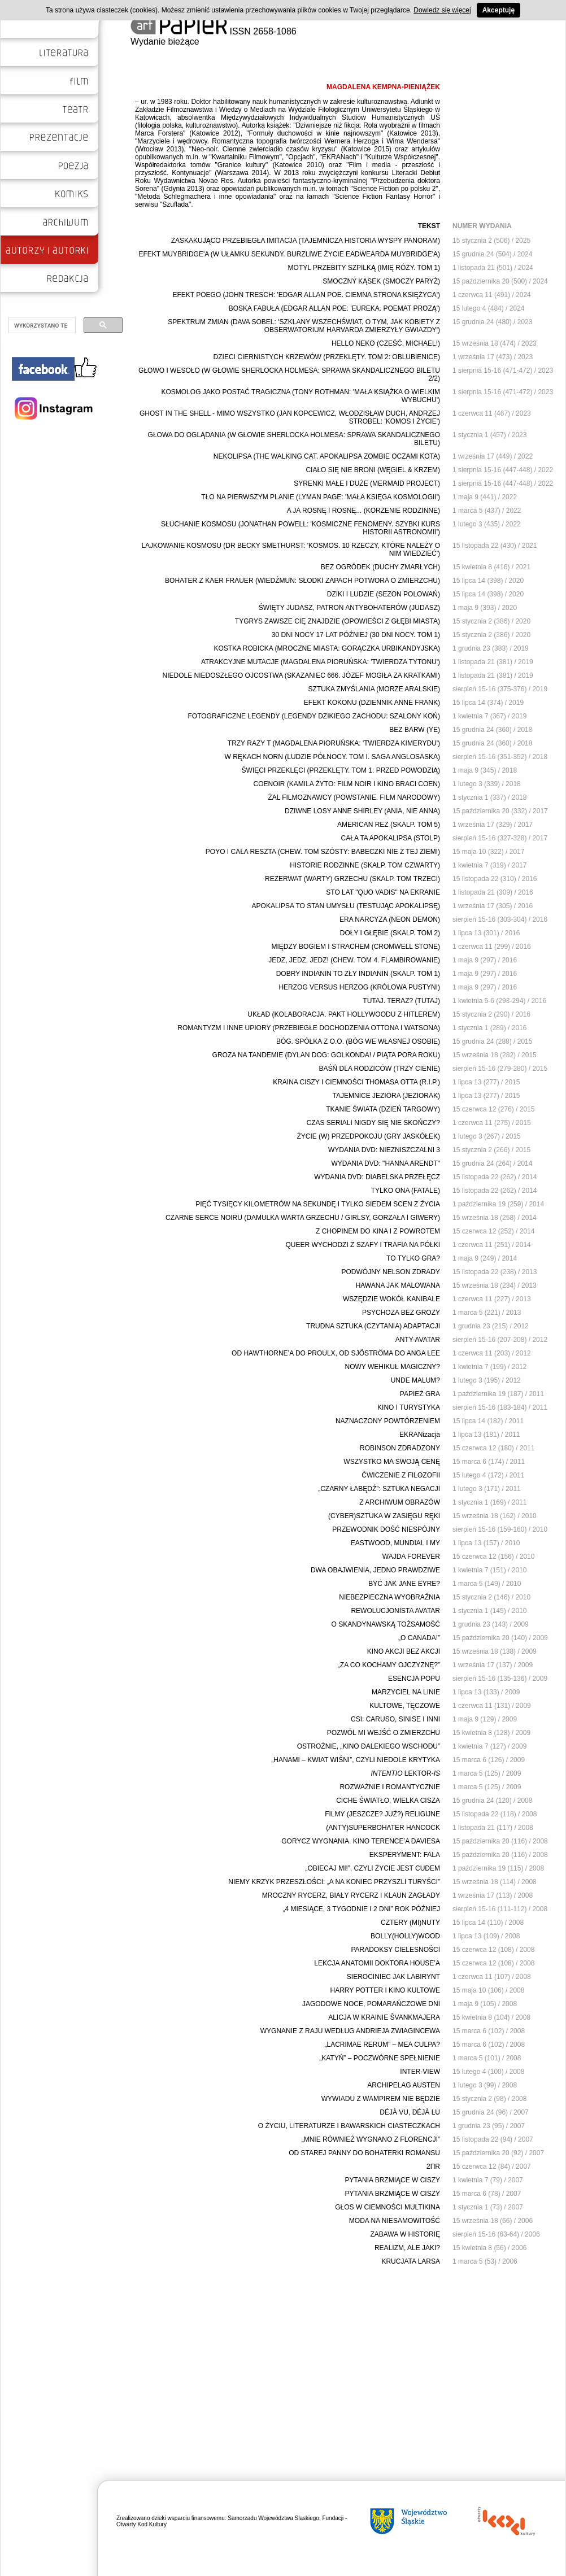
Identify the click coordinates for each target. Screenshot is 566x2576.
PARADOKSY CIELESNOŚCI (395, 1950)
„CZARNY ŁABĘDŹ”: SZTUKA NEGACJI (379, 1489)
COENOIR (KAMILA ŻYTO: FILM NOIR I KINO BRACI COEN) (347, 784)
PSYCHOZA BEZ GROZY (401, 1313)
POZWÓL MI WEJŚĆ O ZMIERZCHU (383, 1733)
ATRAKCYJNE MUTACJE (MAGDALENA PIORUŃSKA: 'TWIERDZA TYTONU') (320, 662)
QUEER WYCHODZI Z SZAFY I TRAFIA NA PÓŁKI (362, 1245)
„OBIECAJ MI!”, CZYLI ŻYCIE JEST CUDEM (373, 1868)
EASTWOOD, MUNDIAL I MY (395, 1543)
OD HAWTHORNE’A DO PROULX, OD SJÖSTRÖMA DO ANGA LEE (336, 1353)
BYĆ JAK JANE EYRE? (404, 1584)
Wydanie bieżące (164, 41)
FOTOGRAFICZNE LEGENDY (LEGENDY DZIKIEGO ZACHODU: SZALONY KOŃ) (314, 716)
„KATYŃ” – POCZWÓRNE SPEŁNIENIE (379, 2058)
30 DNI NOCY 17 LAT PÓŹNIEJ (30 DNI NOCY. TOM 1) (356, 635)
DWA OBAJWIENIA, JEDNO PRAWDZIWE (375, 1570)
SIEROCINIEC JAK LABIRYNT (393, 1977)
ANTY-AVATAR (417, 1340)
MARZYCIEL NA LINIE (406, 1692)
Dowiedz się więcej (442, 10)
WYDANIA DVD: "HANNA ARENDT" (385, 1163)
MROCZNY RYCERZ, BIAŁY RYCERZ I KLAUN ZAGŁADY (351, 1895)
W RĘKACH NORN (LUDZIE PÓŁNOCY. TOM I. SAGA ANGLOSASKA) (332, 757)
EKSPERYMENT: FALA (404, 1855)
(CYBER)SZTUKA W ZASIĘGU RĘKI (384, 1516)
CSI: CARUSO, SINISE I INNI (395, 1719)
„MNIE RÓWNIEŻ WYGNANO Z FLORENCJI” (371, 2139)
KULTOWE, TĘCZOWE (404, 1706)
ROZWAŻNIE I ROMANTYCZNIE (389, 1787)
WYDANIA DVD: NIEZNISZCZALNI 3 (384, 1150)
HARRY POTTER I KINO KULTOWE (385, 1990)
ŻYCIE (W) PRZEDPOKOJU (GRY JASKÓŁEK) (368, 1136)
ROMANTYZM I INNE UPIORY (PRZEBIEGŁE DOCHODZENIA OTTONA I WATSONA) (308, 1028)
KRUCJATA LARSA (410, 2261)
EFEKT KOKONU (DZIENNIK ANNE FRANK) (372, 703)
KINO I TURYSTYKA (408, 1407)
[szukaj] (41, 325)
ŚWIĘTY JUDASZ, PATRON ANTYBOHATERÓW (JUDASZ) (349, 608)
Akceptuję (498, 10)
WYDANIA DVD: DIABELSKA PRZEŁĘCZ (377, 1177)
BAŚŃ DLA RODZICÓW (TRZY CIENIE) (379, 1069)
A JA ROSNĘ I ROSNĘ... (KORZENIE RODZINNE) (363, 511)
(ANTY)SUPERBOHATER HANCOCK (383, 1828)
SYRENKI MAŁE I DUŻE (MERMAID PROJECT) (367, 483)
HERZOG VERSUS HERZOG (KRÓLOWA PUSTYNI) (359, 987)
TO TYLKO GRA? (413, 1258)
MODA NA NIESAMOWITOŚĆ (394, 2221)
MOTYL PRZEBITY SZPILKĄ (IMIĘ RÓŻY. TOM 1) (364, 268)
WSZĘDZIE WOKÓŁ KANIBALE (391, 1299)
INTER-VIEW (420, 2072)
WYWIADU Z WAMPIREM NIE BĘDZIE (380, 2099)
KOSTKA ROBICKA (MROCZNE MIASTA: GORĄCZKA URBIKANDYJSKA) (327, 648)
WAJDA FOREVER (411, 1557)
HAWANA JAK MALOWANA (398, 1285)
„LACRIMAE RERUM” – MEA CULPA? (383, 2044)
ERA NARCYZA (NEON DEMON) (389, 919)
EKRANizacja (419, 1435)
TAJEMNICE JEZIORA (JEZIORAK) (386, 1096)
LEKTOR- (405, 1773)
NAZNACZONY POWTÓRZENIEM (388, 1421)
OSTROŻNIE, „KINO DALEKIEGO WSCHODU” (368, 1746)
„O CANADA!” (419, 1638)
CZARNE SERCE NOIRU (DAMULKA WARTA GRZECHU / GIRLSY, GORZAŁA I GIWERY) (303, 1218)
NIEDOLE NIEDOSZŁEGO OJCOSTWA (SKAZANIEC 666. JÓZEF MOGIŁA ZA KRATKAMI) (301, 675)
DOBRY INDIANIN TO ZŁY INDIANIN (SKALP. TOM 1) (358, 974)
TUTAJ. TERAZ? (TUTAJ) (401, 1001)
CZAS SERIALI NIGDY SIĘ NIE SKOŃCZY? (373, 1123)
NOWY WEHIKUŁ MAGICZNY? (392, 1367)
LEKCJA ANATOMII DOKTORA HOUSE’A (377, 1963)
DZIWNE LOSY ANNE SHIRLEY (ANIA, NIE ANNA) (362, 811)
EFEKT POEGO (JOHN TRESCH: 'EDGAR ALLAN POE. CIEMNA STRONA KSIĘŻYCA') (306, 295)
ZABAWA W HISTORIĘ (405, 2234)
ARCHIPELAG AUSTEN (403, 2085)
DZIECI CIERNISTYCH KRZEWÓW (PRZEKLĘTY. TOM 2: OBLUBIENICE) (327, 357)
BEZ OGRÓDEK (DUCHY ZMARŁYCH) (380, 567)
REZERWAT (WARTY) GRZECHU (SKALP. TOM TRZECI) (352, 879)
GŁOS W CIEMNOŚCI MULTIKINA (387, 2207)
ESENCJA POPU (414, 1679)
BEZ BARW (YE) (414, 730)
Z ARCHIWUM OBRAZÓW (399, 1502)
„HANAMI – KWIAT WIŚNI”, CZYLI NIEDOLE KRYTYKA (355, 1760)
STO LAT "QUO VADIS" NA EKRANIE (383, 892)
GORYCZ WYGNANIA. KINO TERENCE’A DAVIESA (360, 1841)
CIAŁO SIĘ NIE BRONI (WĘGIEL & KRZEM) (373, 470)
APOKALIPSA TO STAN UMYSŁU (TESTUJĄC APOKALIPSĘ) (346, 906)
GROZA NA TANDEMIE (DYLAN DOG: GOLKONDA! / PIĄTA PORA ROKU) (326, 1055)
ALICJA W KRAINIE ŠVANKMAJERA (384, 2017)
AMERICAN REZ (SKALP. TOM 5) (388, 825)
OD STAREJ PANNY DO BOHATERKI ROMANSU (364, 2153)
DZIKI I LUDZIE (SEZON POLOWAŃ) (383, 594)
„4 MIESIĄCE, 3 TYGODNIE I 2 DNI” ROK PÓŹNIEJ (362, 1909)
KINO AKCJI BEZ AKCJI (403, 1651)
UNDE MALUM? (415, 1380)
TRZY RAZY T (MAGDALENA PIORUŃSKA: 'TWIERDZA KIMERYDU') (334, 743)
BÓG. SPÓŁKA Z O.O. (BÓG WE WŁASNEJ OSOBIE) (358, 1041)
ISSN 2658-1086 (213, 31)
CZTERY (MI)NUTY (410, 1922)
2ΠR (433, 2166)
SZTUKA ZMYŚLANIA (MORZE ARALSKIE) (374, 689)
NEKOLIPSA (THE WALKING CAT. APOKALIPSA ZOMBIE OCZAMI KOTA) (327, 456)
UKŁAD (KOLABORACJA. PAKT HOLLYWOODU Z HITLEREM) (343, 1014)
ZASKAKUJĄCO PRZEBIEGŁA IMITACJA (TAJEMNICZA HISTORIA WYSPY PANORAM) (305, 241)
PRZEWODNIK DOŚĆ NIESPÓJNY (386, 1529)
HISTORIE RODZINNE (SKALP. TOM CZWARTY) (365, 865)
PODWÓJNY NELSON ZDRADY (391, 1272)
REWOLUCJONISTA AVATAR (395, 1611)
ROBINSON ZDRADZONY (400, 1448)
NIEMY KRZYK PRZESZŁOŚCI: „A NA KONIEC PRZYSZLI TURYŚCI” (334, 1882)
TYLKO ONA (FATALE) (405, 1191)
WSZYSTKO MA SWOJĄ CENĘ (391, 1462)
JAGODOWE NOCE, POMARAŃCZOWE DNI (371, 2004)
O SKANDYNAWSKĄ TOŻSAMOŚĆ (386, 1624)
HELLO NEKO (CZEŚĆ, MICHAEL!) (386, 343)
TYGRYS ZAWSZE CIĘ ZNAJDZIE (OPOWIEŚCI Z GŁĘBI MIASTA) (337, 621)
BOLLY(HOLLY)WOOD (405, 1936)
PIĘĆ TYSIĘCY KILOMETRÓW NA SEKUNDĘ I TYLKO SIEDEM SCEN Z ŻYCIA (317, 1204)
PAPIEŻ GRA (420, 1394)
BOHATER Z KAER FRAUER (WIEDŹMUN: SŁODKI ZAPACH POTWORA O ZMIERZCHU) (302, 581)
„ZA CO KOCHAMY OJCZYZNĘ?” (389, 1665)
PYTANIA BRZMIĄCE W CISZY (392, 2180)
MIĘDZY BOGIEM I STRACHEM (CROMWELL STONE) (356, 947)
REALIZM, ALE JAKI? (407, 2248)
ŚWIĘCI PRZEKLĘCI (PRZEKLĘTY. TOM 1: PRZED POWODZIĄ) (341, 770)
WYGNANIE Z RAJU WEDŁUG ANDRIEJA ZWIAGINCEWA (350, 2031)
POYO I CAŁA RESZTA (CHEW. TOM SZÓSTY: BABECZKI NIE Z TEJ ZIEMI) (323, 852)
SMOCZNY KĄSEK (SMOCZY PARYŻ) (381, 281)
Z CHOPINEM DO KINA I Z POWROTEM (378, 1231)
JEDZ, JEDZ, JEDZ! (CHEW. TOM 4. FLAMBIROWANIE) (354, 960)
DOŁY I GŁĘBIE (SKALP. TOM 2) (390, 933)
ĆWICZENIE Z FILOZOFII (401, 1475)
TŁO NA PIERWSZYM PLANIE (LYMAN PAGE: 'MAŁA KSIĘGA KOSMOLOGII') (320, 497)
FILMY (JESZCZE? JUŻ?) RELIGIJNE (382, 1814)
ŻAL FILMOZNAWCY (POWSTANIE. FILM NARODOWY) (354, 797)
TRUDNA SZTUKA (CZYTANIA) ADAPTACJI (373, 1326)
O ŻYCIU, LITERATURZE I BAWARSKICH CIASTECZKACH (349, 2126)
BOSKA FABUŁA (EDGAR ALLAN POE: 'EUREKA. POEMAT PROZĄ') (334, 308)
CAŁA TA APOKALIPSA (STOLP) (390, 838)
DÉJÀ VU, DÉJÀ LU (410, 2112)
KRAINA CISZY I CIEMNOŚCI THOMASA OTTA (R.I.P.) (356, 1082)
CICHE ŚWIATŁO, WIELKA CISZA (388, 1800)
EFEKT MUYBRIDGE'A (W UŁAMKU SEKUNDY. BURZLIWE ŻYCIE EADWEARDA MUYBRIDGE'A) (289, 254)
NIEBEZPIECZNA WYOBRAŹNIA (389, 1597)
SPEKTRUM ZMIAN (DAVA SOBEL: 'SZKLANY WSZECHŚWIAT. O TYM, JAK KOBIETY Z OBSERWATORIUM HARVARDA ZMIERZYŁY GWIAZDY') (304, 326)
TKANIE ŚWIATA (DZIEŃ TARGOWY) (383, 1109)
